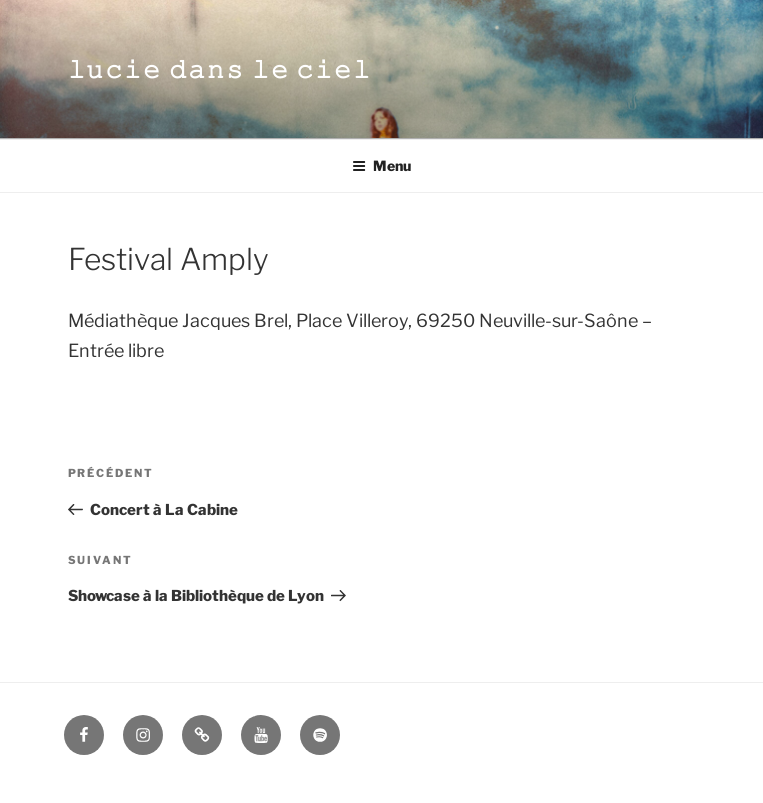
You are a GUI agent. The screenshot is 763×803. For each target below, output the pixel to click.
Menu (381, 165)
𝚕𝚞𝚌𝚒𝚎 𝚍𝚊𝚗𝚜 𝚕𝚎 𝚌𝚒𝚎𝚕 (220, 69)
